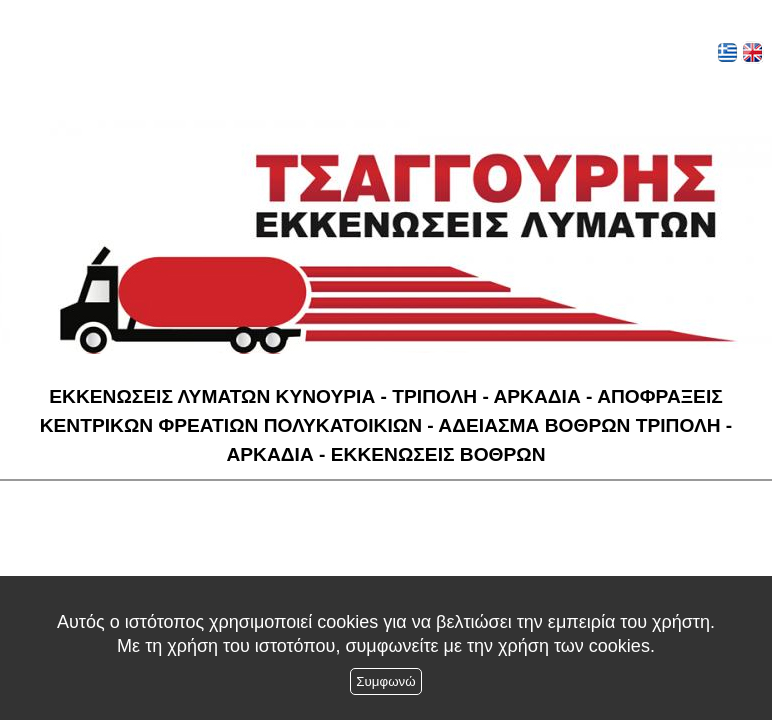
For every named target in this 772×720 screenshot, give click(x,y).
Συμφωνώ (385, 681)
